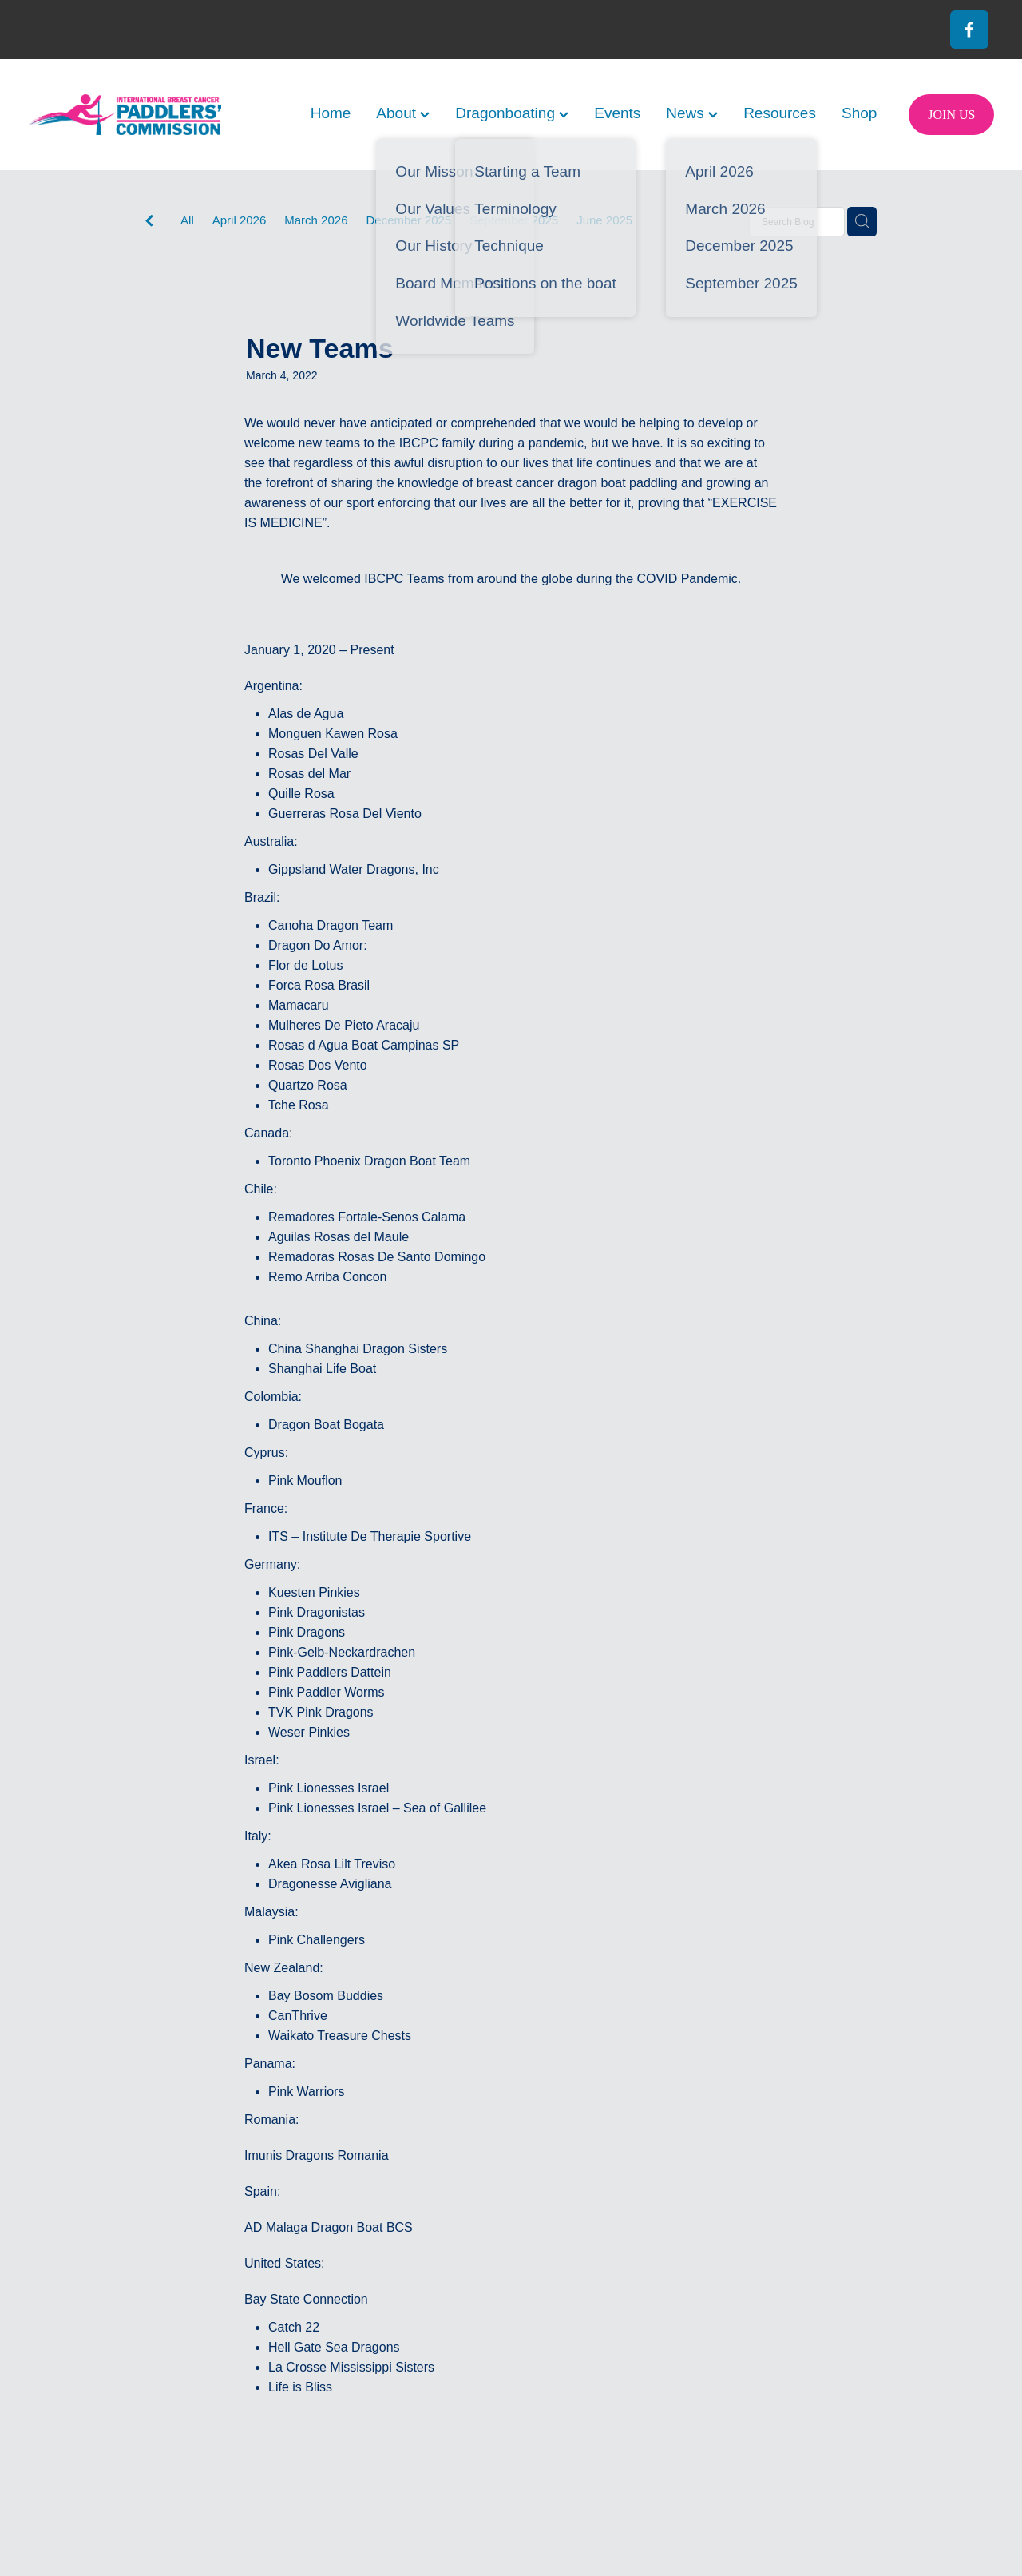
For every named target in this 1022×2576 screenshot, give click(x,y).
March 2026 (315, 220)
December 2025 (408, 220)
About (403, 113)
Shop (859, 113)
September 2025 (513, 220)
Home (331, 113)
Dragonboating (511, 113)
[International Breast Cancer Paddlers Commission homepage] (124, 114)
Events (617, 113)
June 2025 (604, 220)
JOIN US (951, 114)
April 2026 (239, 220)
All (187, 220)
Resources (779, 113)
